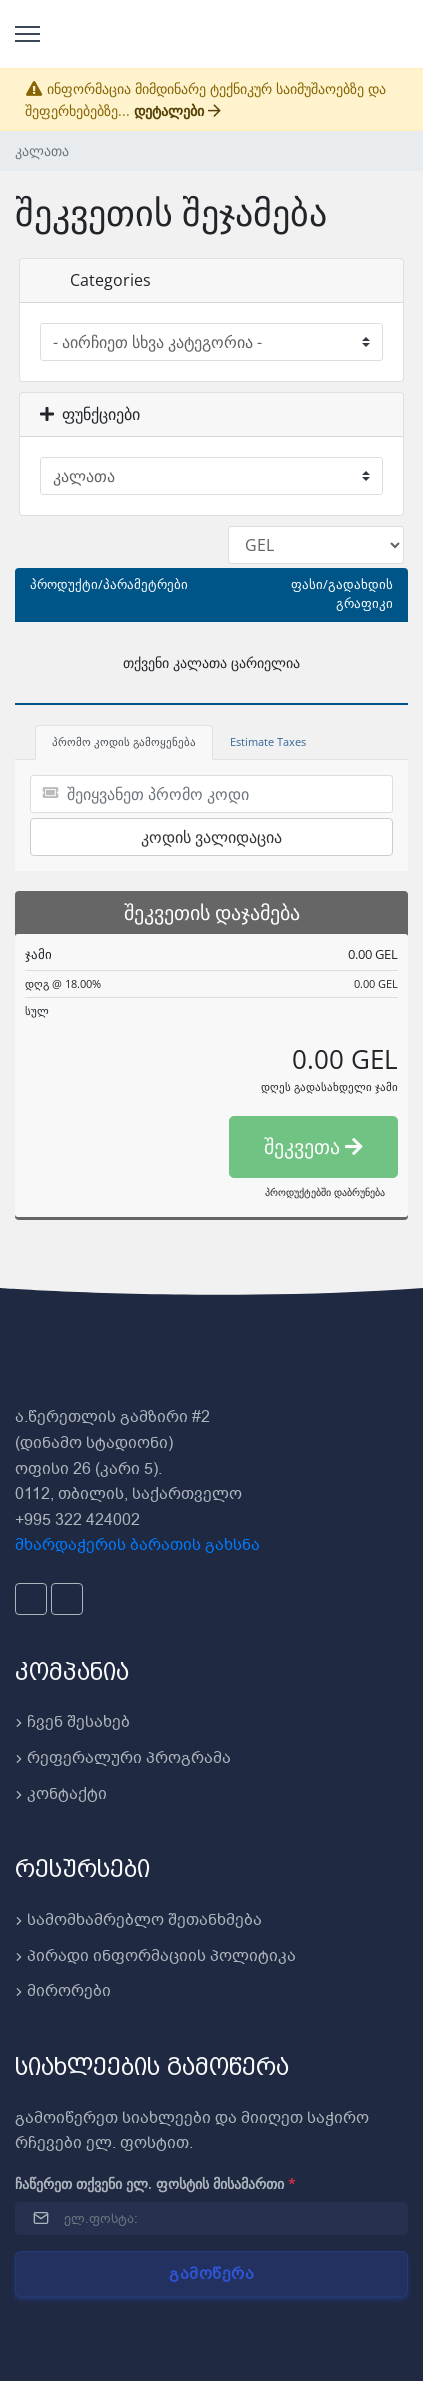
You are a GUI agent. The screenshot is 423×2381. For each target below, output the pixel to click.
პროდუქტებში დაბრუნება (325, 1192)
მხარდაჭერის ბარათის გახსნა (137, 1545)
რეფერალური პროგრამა (123, 1758)
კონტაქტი (61, 1794)
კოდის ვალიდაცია (211, 837)
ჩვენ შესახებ (72, 1722)
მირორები (63, 1991)
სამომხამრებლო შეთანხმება (138, 1920)
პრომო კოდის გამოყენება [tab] (124, 741)
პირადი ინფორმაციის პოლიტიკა (155, 1956)
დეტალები (177, 110)
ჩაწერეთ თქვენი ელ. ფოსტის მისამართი (155, 2183)
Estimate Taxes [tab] (268, 741)
